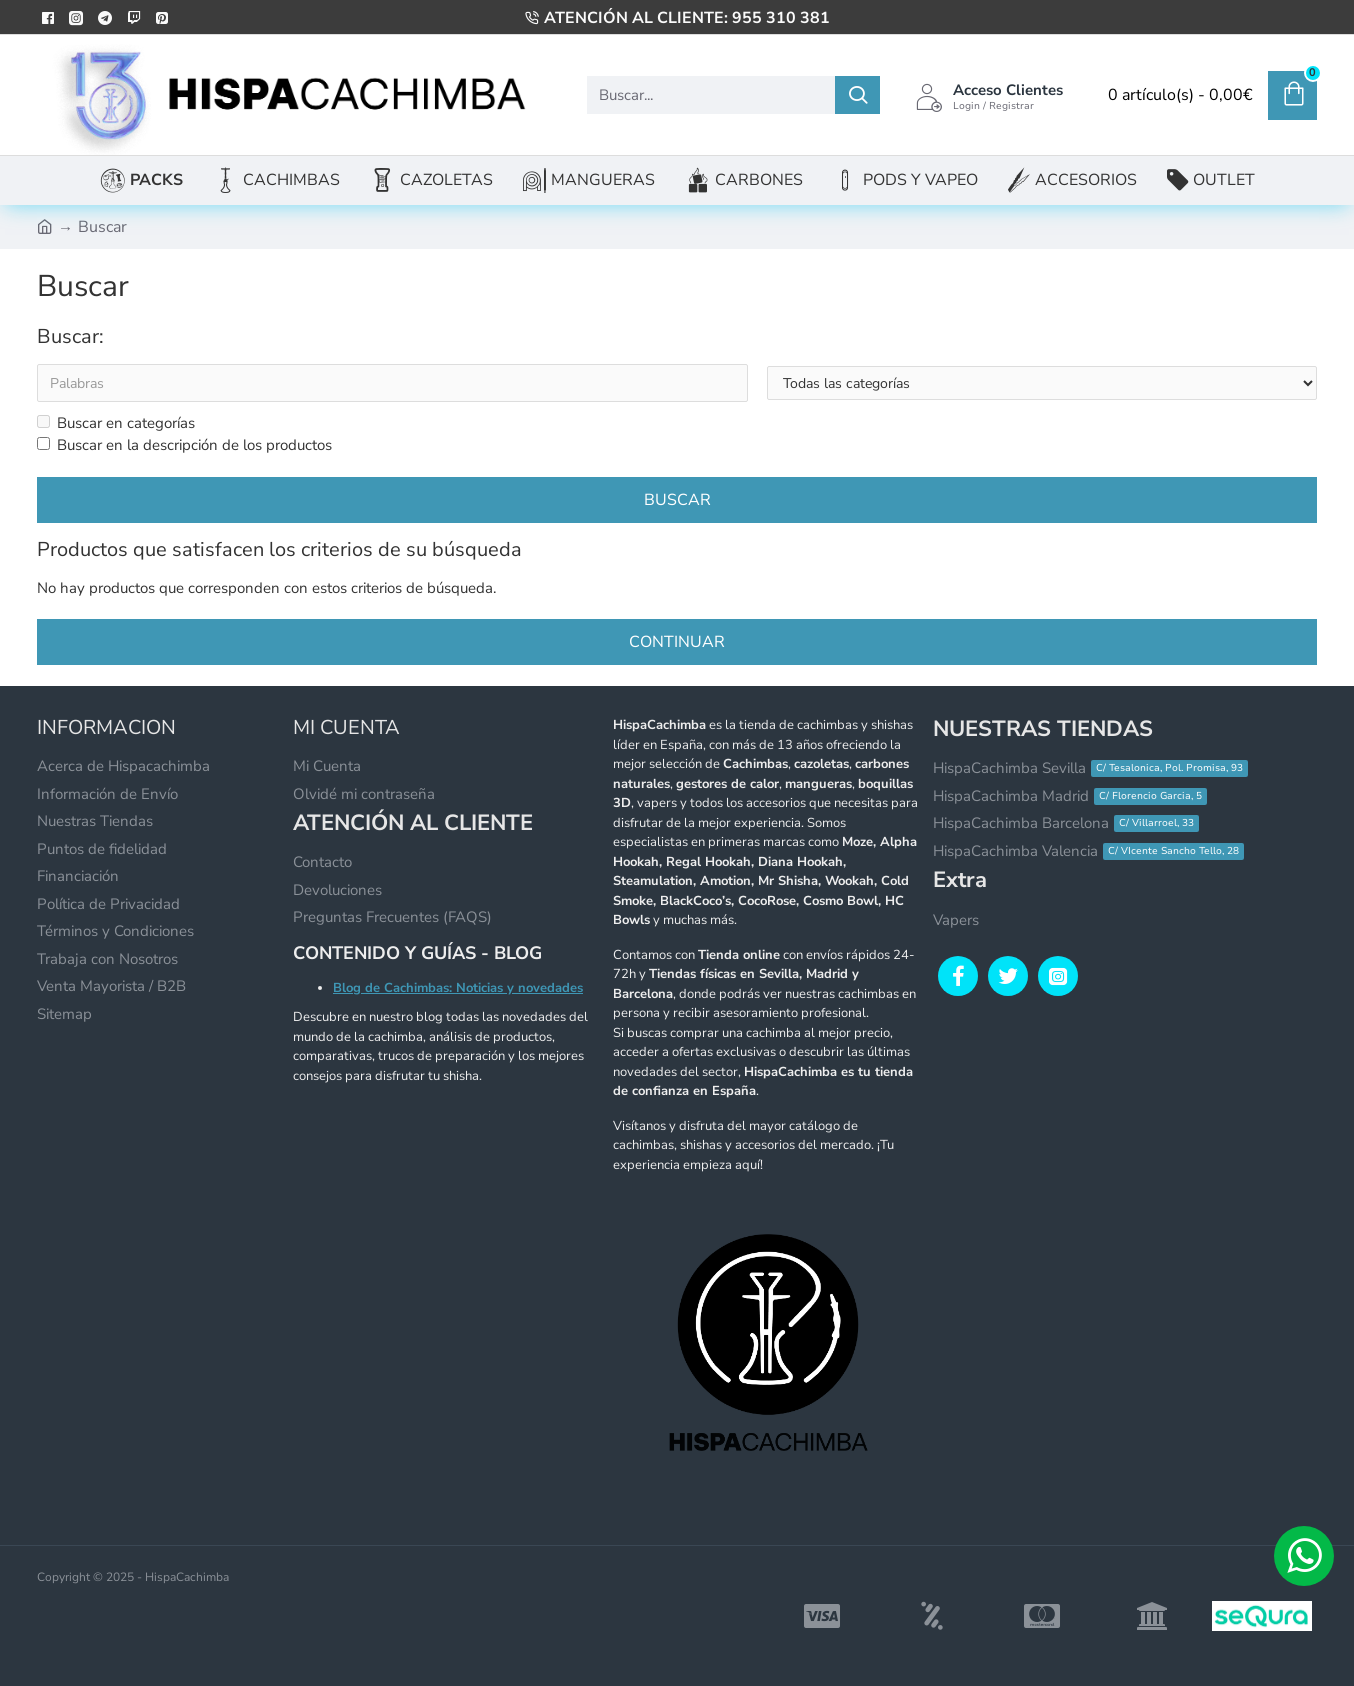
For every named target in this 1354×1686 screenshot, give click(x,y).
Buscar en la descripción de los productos (184, 446)
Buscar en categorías (116, 423)
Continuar (677, 643)
